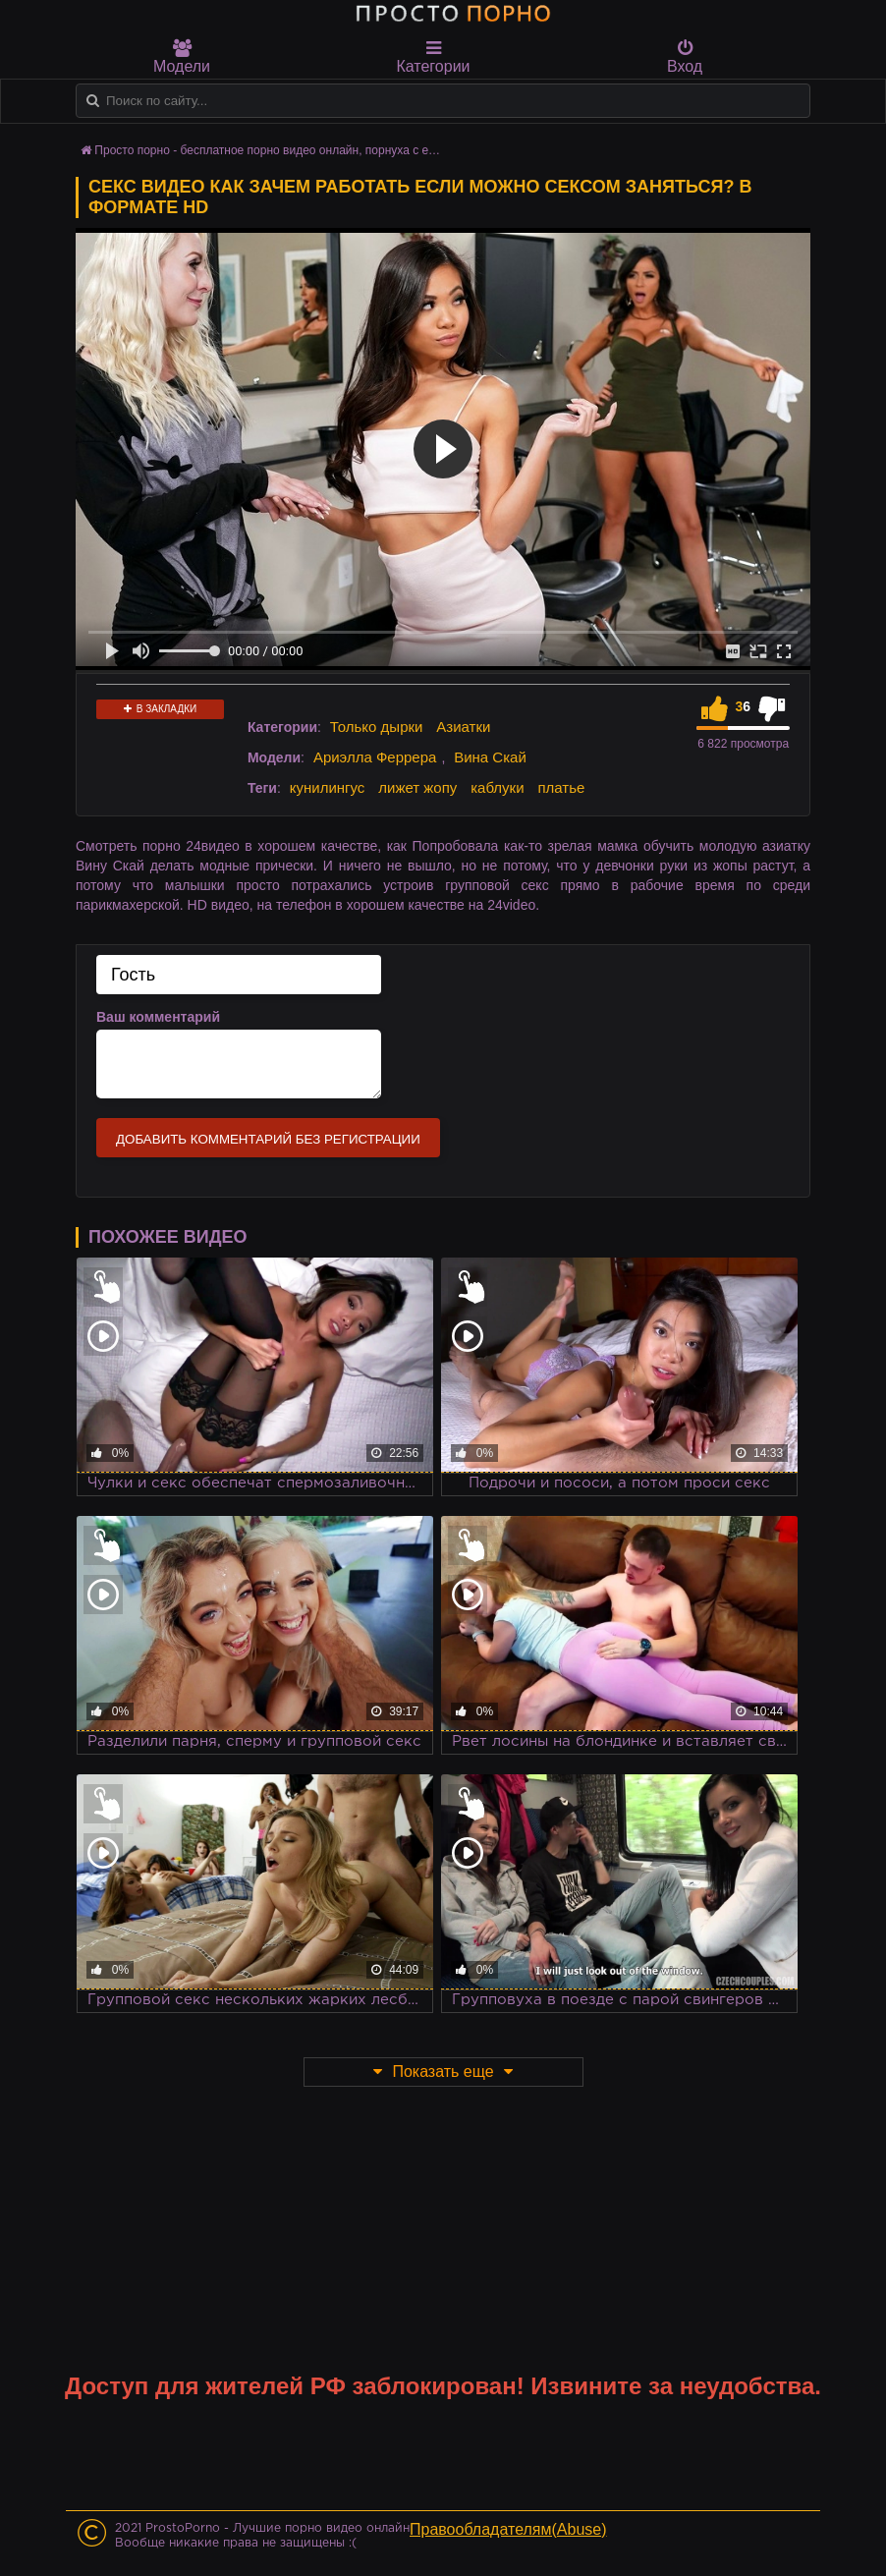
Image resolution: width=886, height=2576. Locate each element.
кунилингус (327, 787)
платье (560, 787)
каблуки (497, 787)
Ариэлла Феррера (375, 757)
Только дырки (376, 726)
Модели (181, 57)
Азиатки (463, 726)
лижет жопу (417, 787)
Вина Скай (490, 757)
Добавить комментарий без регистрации (268, 1139)
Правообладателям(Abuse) (508, 2529)
